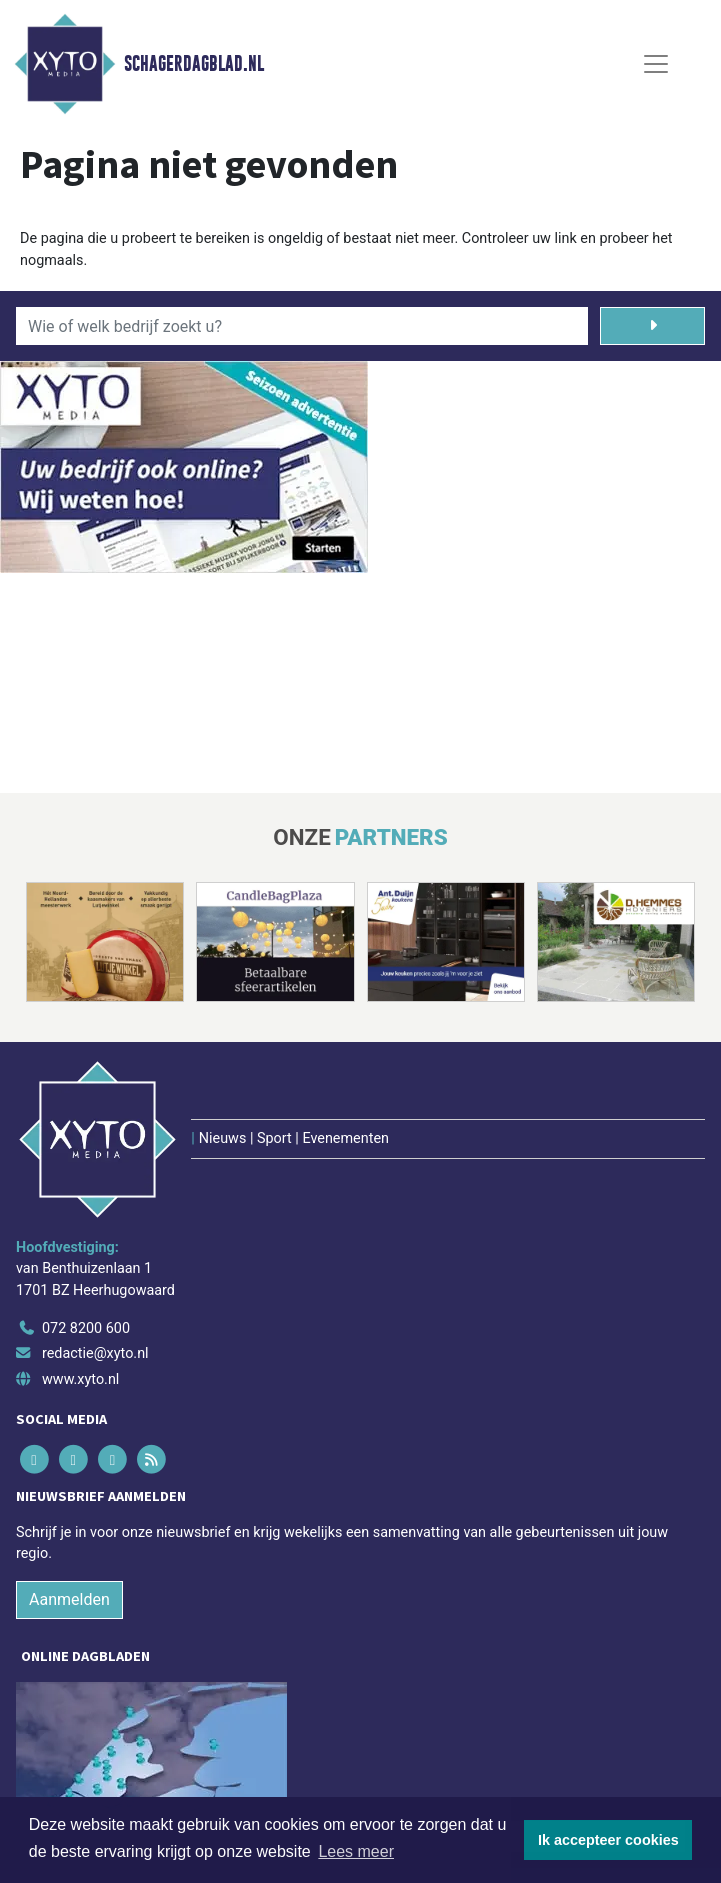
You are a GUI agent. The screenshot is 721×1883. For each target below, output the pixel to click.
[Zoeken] (652, 326)
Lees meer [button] (356, 1851)
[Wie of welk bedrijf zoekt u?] (302, 326)
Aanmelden (69, 1599)
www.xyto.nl (80, 1379)
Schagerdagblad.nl (194, 64)
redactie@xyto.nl (95, 1353)
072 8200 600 (86, 1328)
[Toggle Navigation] (656, 64)
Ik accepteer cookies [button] (608, 1840)
